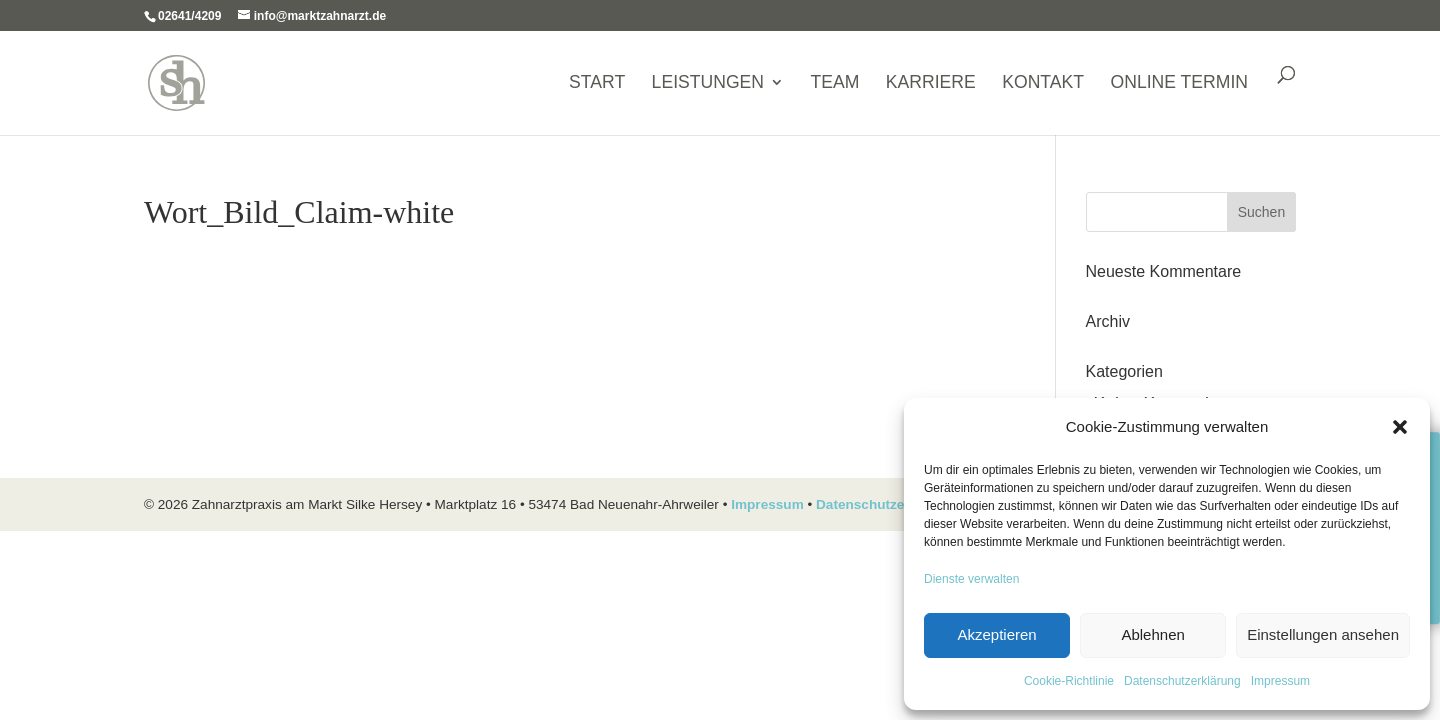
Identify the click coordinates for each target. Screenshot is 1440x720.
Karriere (931, 83)
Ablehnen (1152, 634)
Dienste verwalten (971, 579)
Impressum (1280, 681)
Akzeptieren (996, 634)
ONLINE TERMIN (1179, 83)
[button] (1400, 427)
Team (835, 83)
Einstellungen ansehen (1323, 634)
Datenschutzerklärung (1182, 681)
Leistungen (708, 83)
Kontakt (1043, 83)
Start (597, 83)
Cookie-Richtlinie (1069, 681)
